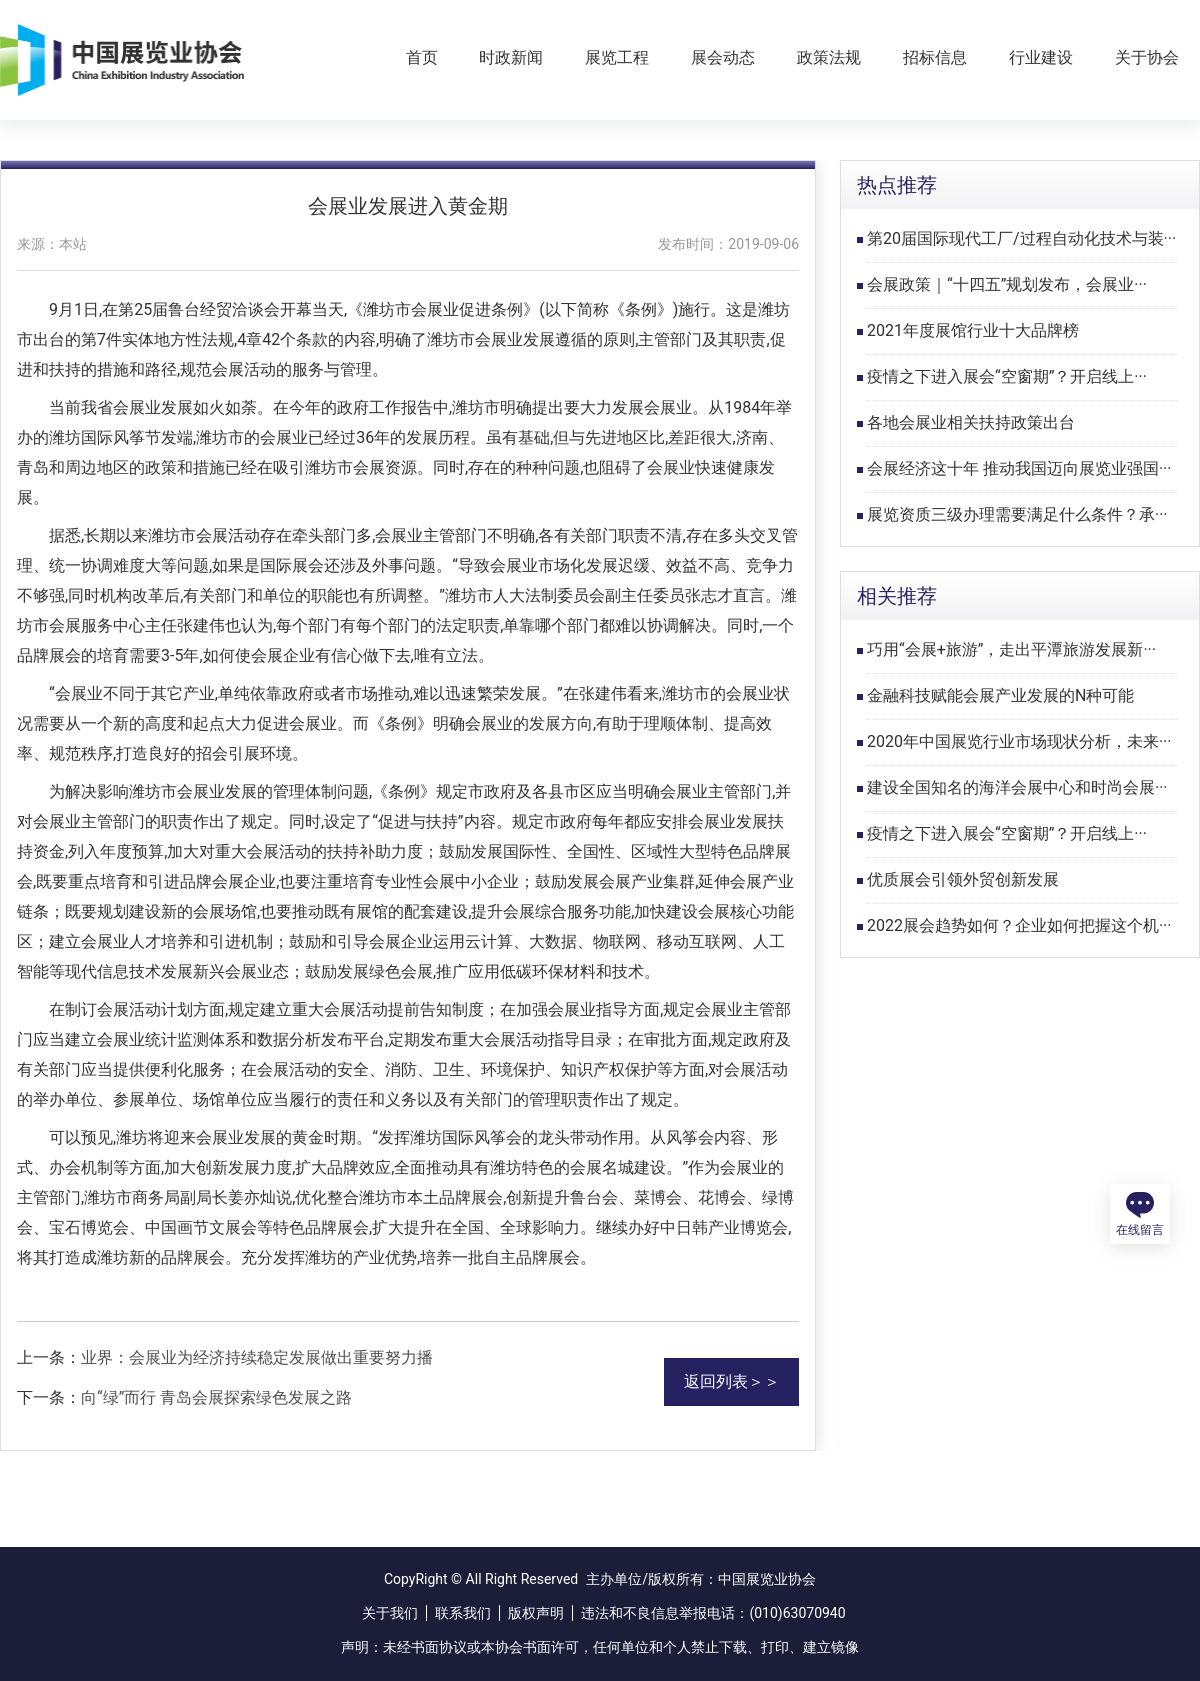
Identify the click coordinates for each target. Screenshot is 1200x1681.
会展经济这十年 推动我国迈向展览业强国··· (1019, 468)
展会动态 (723, 57)
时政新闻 (511, 57)
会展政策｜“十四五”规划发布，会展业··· (1007, 284)
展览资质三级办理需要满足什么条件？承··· (1017, 514)
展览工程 (617, 57)
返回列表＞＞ (732, 1381)
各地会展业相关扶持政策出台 (971, 422)
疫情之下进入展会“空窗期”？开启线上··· (1007, 376)
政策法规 (829, 57)
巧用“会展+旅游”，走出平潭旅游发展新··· (1011, 649)
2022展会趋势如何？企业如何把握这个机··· (1019, 925)
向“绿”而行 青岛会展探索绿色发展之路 (216, 1397)
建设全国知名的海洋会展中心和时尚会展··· (1017, 787)
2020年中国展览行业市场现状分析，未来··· (1019, 741)
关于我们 (390, 1613)
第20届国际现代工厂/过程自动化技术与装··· (1021, 238)
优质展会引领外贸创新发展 (963, 879)
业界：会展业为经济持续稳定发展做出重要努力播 (257, 1357)
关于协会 (1147, 57)
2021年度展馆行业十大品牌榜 (973, 330)
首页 (422, 57)
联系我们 (463, 1613)
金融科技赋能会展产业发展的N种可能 (1000, 695)
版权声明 (536, 1613)
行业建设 (1041, 57)
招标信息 (935, 57)
